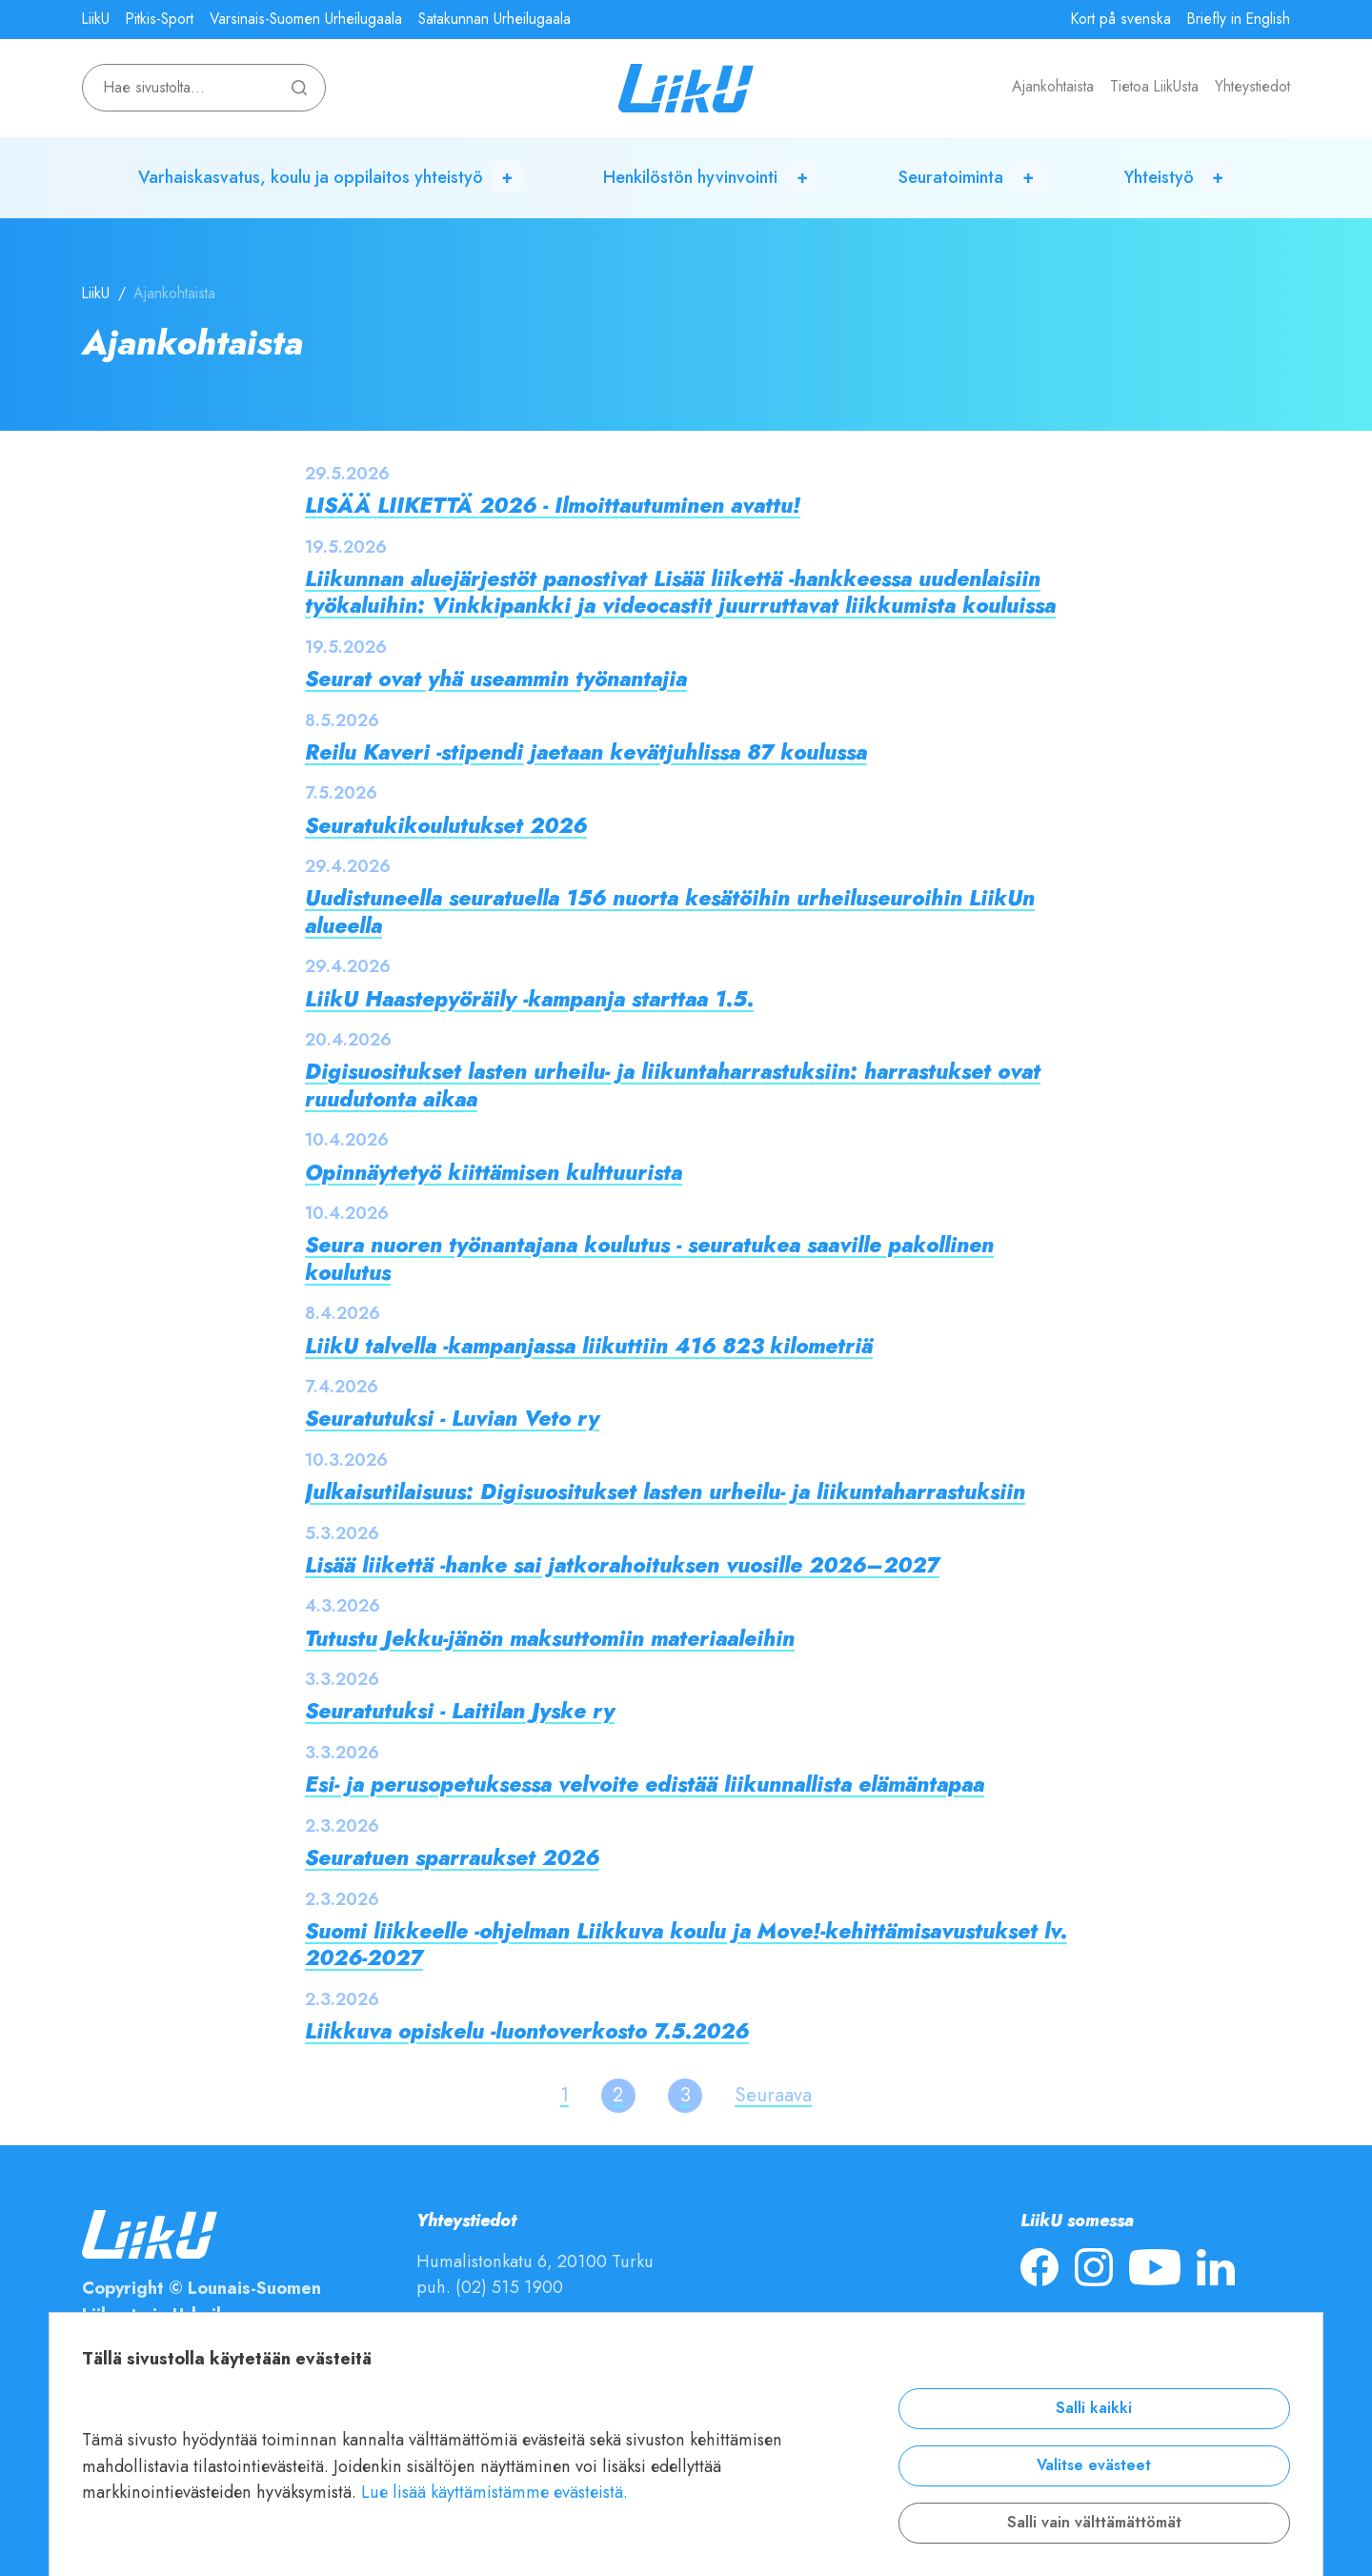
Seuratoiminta (950, 177)
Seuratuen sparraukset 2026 (452, 1858)
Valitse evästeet (1094, 2465)
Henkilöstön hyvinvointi (690, 177)
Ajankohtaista (1053, 86)
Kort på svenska (1121, 19)
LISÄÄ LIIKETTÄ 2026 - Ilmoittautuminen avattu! (552, 505)
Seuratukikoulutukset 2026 (446, 826)
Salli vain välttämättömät (1094, 2522)
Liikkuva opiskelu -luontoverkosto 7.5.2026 (527, 2031)
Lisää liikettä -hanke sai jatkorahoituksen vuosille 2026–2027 (622, 1565)
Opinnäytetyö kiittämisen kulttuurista (493, 1172)
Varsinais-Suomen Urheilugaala (306, 19)
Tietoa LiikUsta (1154, 86)
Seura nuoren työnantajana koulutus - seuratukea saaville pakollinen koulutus (649, 1258)
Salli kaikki (1094, 2408)
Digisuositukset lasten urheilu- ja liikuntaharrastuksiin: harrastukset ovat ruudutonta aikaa (672, 1085)
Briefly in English (1238, 19)
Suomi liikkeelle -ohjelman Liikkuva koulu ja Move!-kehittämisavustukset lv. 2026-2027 (686, 1945)
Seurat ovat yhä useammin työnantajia (496, 679)
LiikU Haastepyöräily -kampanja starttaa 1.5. (529, 999)
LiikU (96, 19)
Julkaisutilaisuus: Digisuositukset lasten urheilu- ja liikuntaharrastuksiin (665, 1492)
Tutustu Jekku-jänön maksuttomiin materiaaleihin (550, 1638)
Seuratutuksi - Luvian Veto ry (452, 1418)
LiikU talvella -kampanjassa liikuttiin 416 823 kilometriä (589, 1346)
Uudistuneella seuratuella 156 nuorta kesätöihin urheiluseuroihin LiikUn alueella (670, 911)
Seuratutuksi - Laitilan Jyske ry (460, 1711)
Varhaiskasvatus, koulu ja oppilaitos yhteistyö (310, 177)
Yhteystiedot (1252, 86)
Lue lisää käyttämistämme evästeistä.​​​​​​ (494, 2492)
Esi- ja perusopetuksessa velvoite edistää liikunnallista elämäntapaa (644, 1784)
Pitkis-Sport (159, 19)
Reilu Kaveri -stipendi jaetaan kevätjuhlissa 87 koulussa (586, 752)
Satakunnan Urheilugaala (494, 19)
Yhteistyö (1159, 177)
